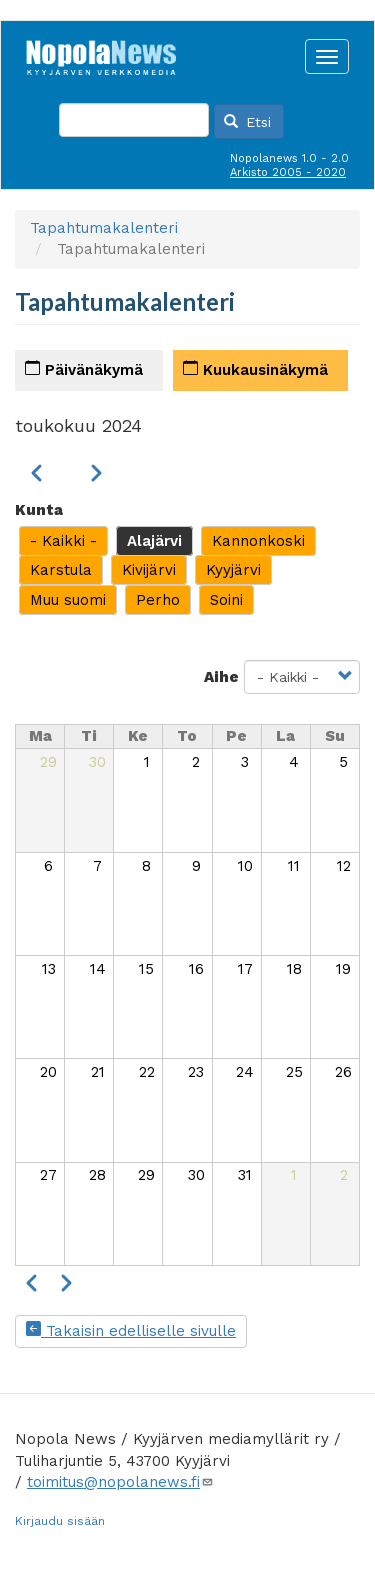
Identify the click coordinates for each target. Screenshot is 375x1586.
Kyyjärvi (233, 570)
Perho (158, 600)
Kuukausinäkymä (255, 369)
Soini (226, 600)
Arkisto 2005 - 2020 (288, 172)
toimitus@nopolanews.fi (120, 1482)
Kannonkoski (258, 541)
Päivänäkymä (84, 369)
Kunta (39, 510)
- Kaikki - (63, 541)
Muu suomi (68, 600)
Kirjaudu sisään (60, 1521)
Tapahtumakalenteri (104, 228)
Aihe (221, 677)
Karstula (61, 570)
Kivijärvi (149, 570)
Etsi (248, 122)
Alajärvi (154, 541)
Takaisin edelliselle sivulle (131, 1331)
